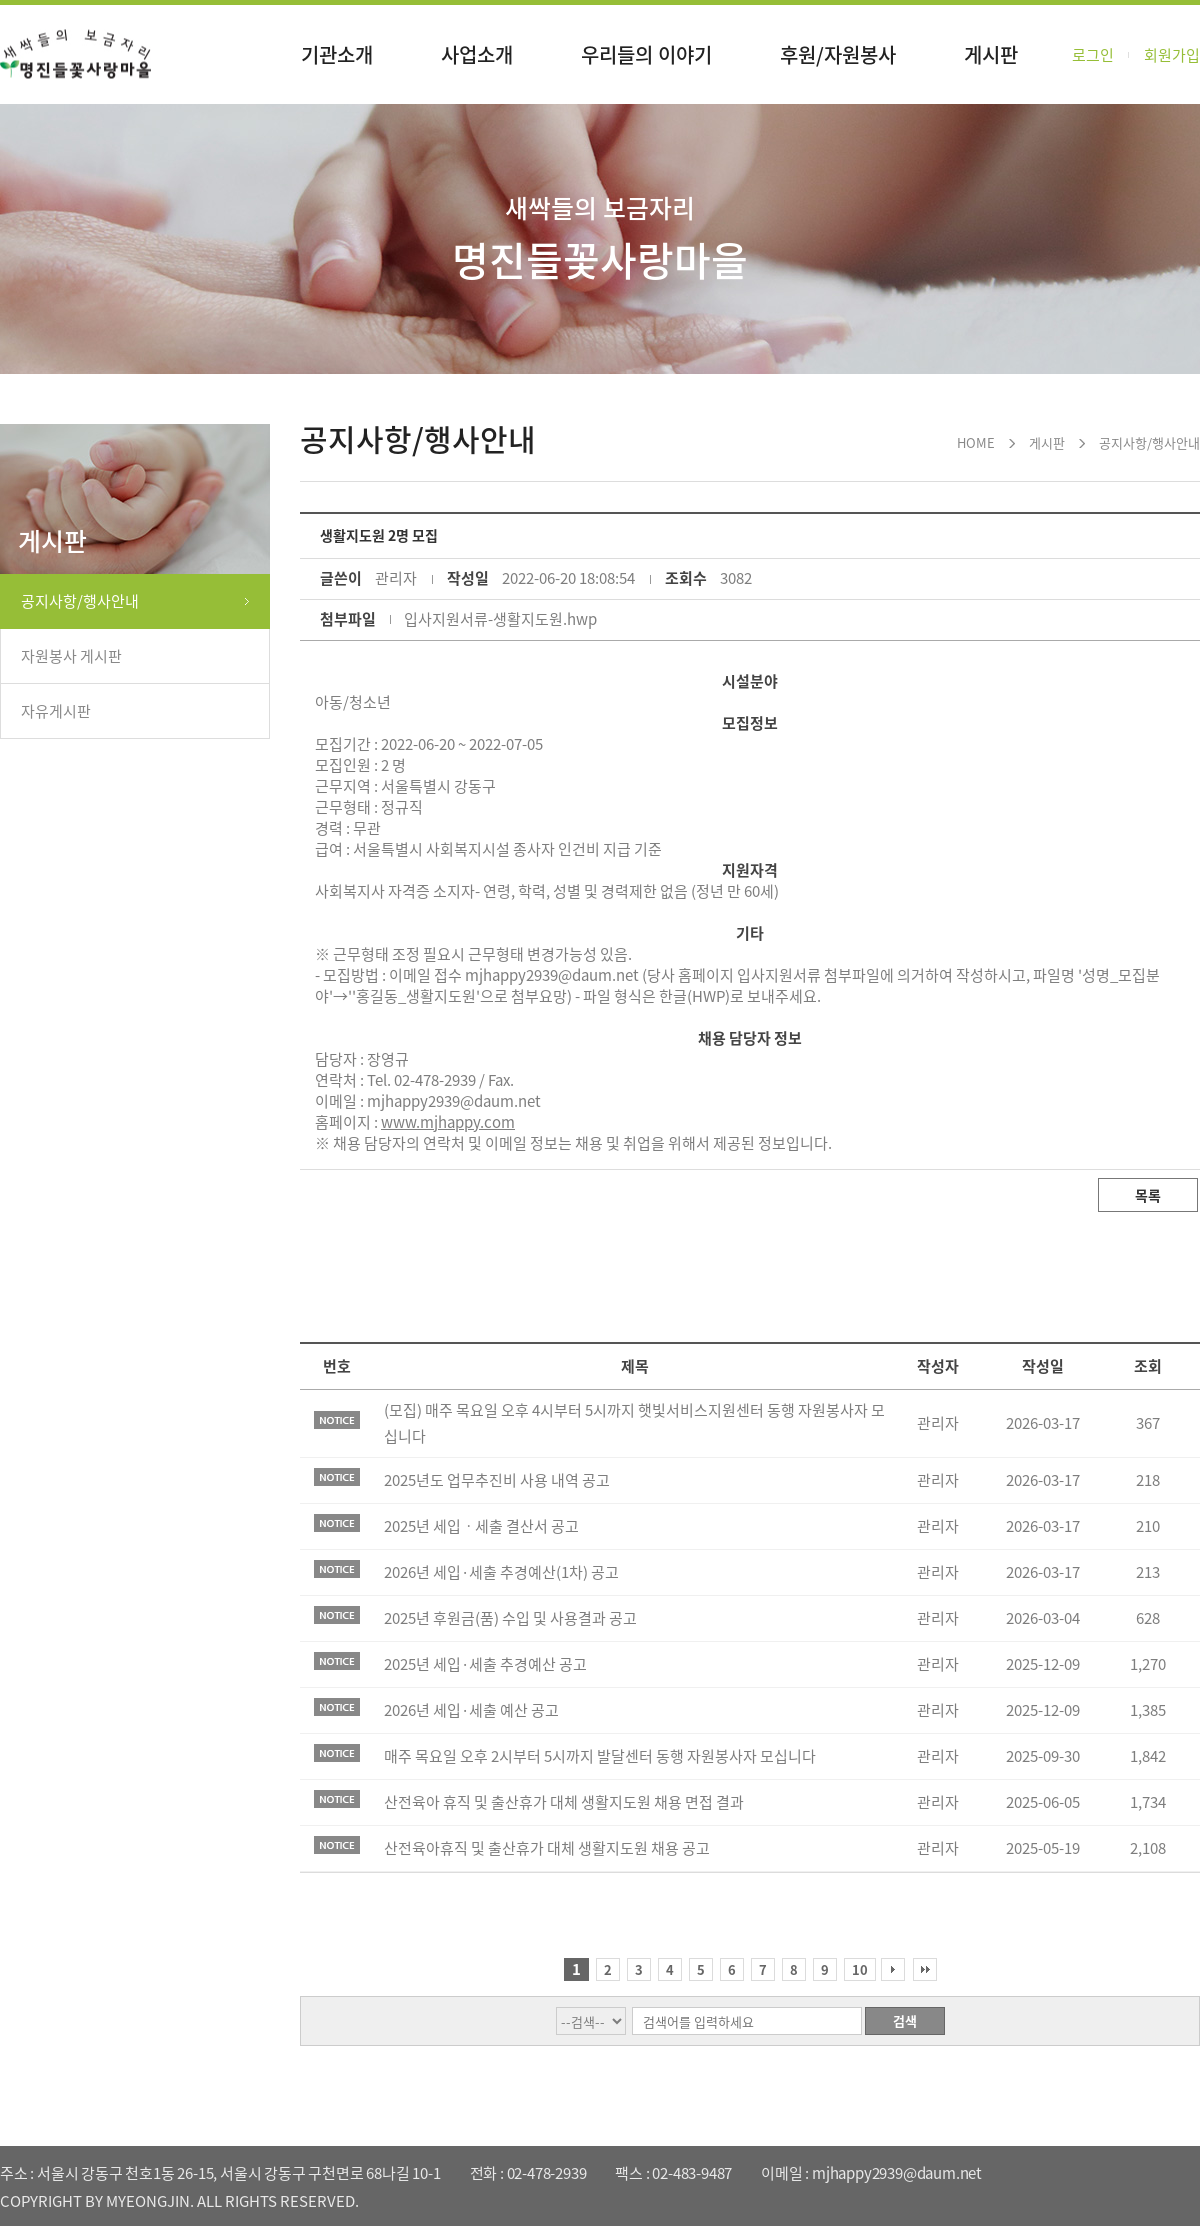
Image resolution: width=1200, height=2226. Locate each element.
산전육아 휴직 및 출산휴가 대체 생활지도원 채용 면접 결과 (564, 1802)
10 (860, 1969)
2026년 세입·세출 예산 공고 (471, 1710)
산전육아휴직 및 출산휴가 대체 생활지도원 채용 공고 (547, 1848)
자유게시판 (56, 711)
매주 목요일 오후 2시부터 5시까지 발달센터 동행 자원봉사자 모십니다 (600, 1756)
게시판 (991, 54)
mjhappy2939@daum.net (454, 1101)
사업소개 (477, 54)
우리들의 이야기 (646, 54)
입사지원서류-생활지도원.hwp (500, 619)
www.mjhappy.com (448, 1122)
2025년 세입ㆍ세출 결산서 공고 (481, 1526)
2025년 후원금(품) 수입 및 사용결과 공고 (510, 1618)
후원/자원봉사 (838, 54)
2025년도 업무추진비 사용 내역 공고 (497, 1480)
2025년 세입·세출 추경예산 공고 (485, 1664)
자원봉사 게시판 (71, 656)
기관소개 (337, 54)
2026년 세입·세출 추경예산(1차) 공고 (501, 1572)
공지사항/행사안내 (80, 601)
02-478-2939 (435, 1080)
